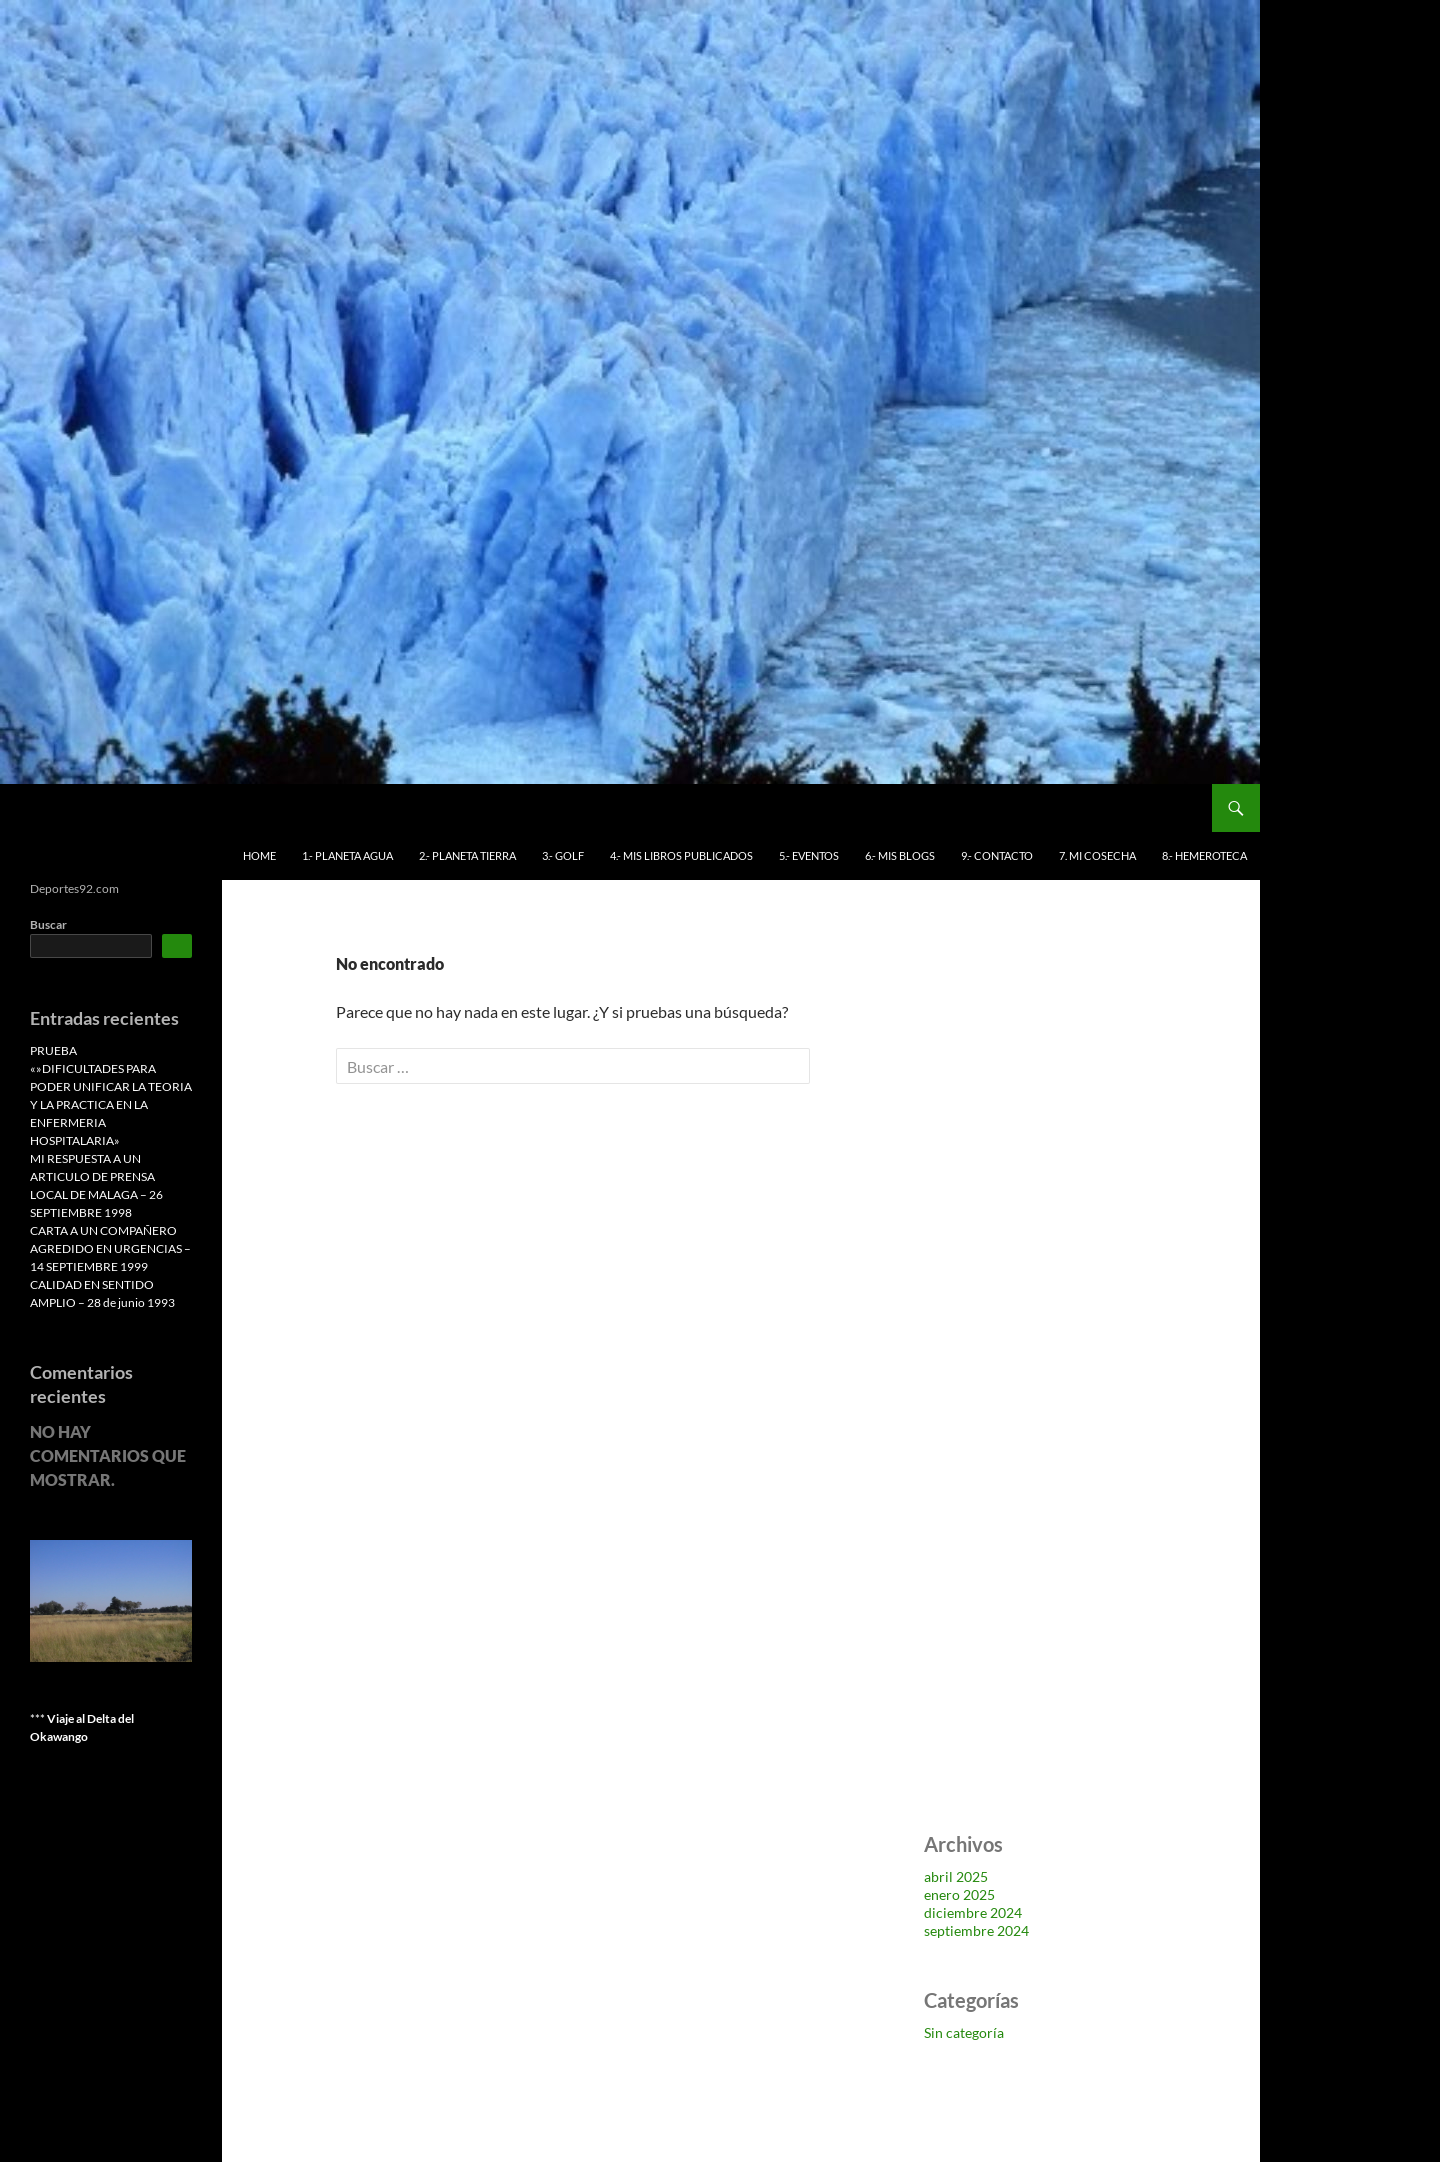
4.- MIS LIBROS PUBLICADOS (681, 855)
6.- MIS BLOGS (900, 855)
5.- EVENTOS (809, 855)
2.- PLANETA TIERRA (467, 855)
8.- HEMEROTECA (1204, 855)
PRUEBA (53, 1050)
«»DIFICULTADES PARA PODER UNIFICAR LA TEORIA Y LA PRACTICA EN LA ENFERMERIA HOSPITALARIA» (111, 1104)
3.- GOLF (563, 855)
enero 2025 (959, 1894)
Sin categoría (964, 2032)
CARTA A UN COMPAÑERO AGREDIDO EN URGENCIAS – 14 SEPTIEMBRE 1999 (110, 1248)
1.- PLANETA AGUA (347, 855)
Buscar (48, 924)
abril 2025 (956, 1876)
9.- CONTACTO (997, 855)
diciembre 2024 (973, 1912)
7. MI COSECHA (1097, 855)
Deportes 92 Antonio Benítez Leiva (168, 808)
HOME (259, 855)
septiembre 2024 (976, 1930)
